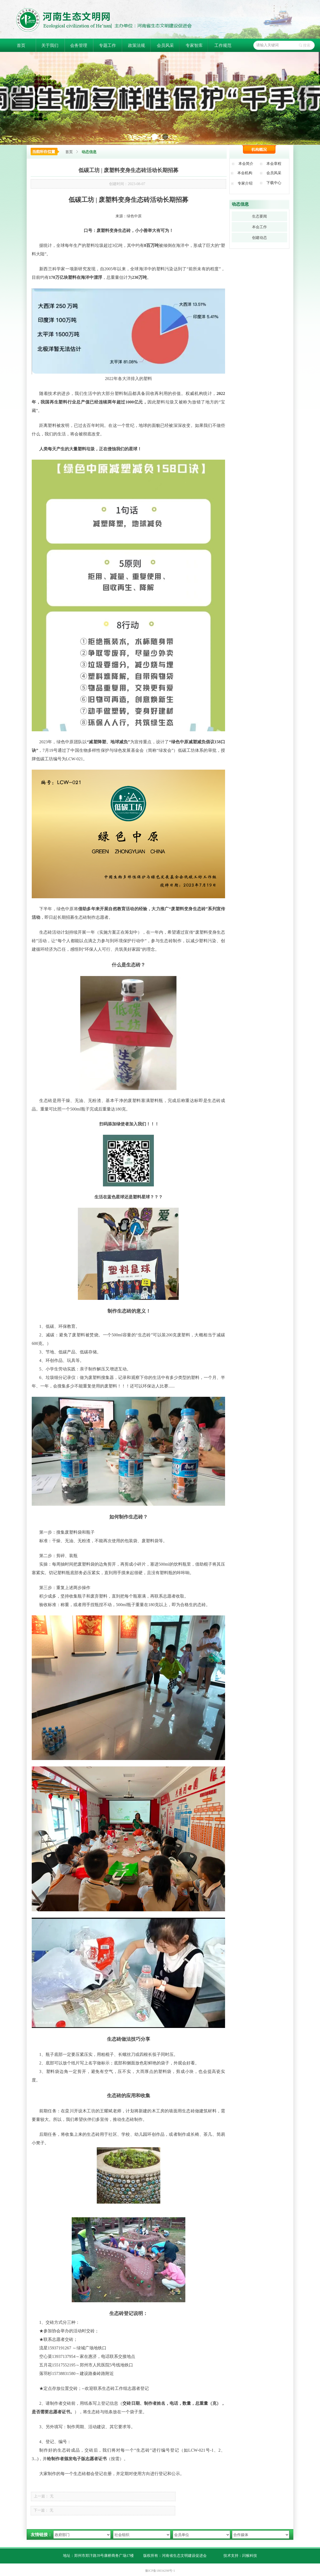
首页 (69, 152)
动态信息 (89, 152)
